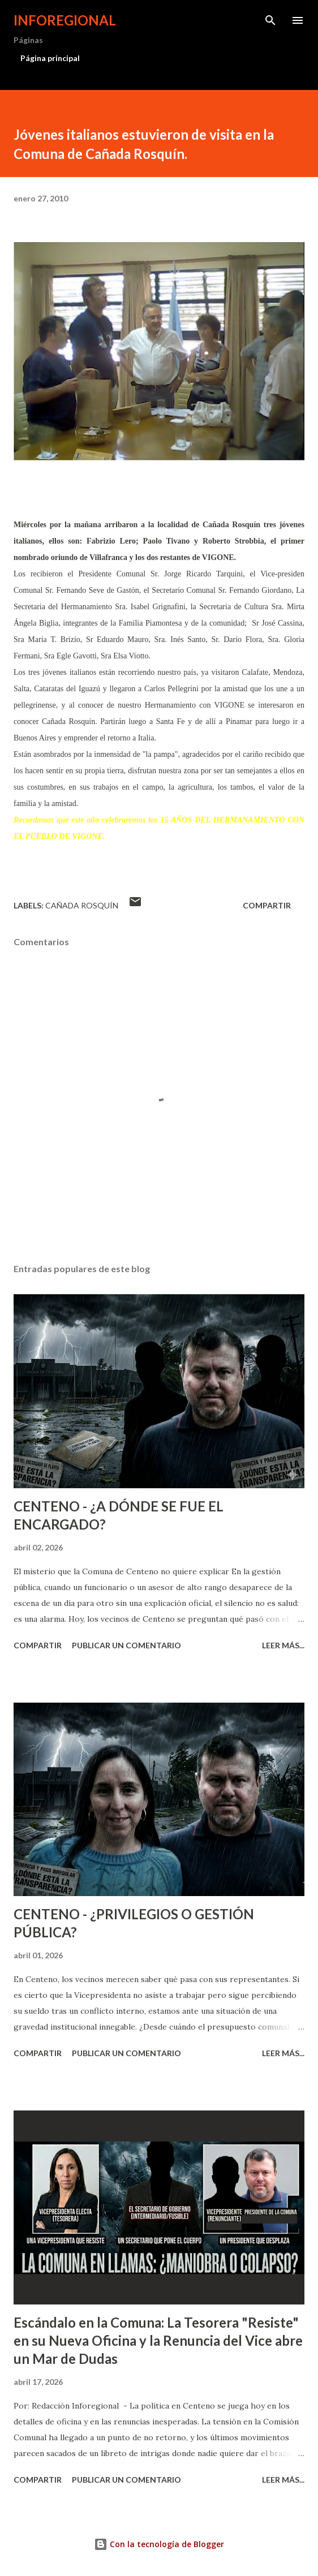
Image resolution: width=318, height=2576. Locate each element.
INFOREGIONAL (65, 20)
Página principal (50, 58)
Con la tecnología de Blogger (159, 2544)
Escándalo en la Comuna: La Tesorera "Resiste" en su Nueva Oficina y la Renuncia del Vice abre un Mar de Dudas (158, 2340)
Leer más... (283, 1645)
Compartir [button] (267, 905)
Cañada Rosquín (81, 905)
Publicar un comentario (126, 1645)
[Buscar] (270, 20)
